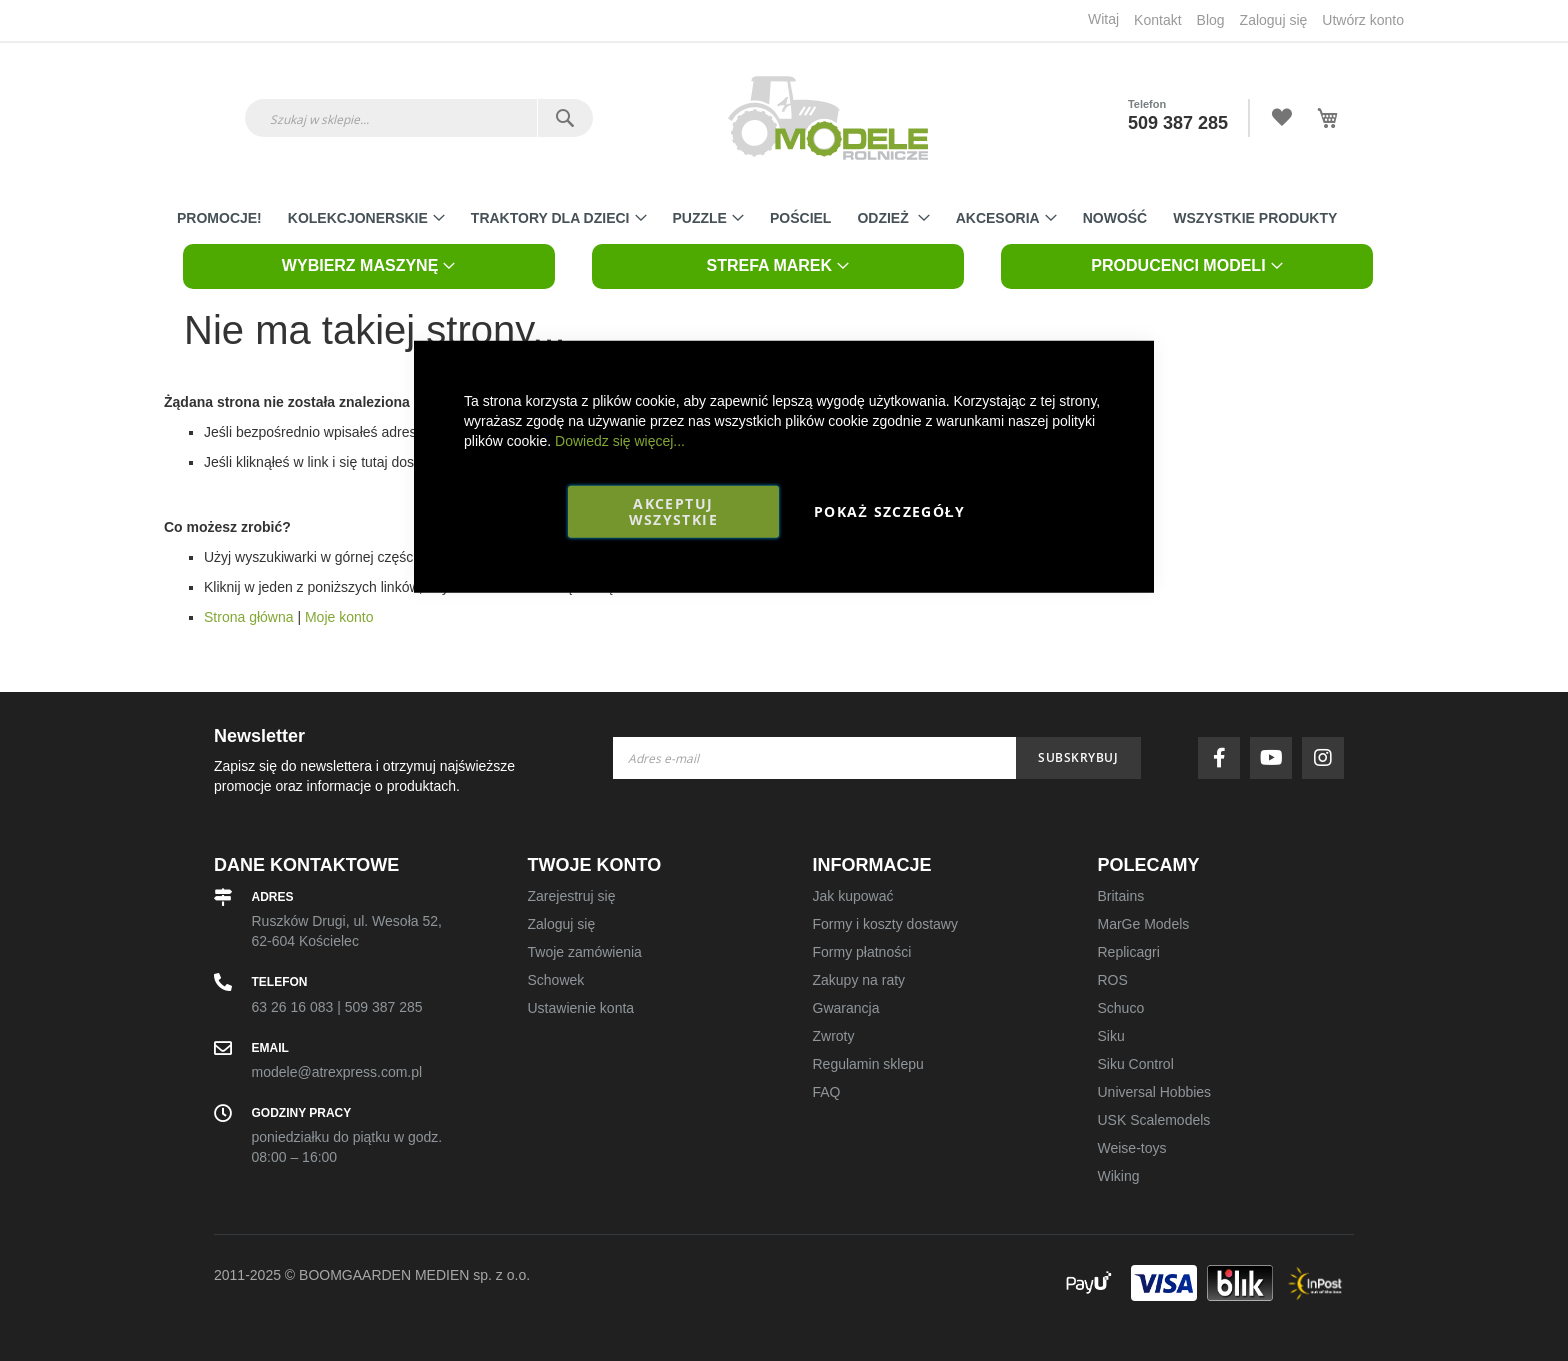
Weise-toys (1132, 1148)
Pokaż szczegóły (889, 510)
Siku (1111, 1036)
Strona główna (249, 617)
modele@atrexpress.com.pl (337, 1072)
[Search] (564, 118)
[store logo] (828, 118)
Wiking (1119, 1176)
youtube (1276, 758)
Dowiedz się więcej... (620, 440)
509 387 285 (1178, 123)
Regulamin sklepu (868, 1064)
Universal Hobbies (1155, 1092)
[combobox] (419, 118)
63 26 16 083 (293, 1007)
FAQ (827, 1092)
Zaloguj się (1274, 20)
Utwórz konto (1363, 20)
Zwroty (834, 1036)
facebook (1224, 758)
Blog (1211, 20)
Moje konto (339, 617)
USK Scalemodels (1154, 1120)
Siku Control (1136, 1064)
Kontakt (1157, 20)
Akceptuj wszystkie (673, 510)
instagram (1328, 758)
